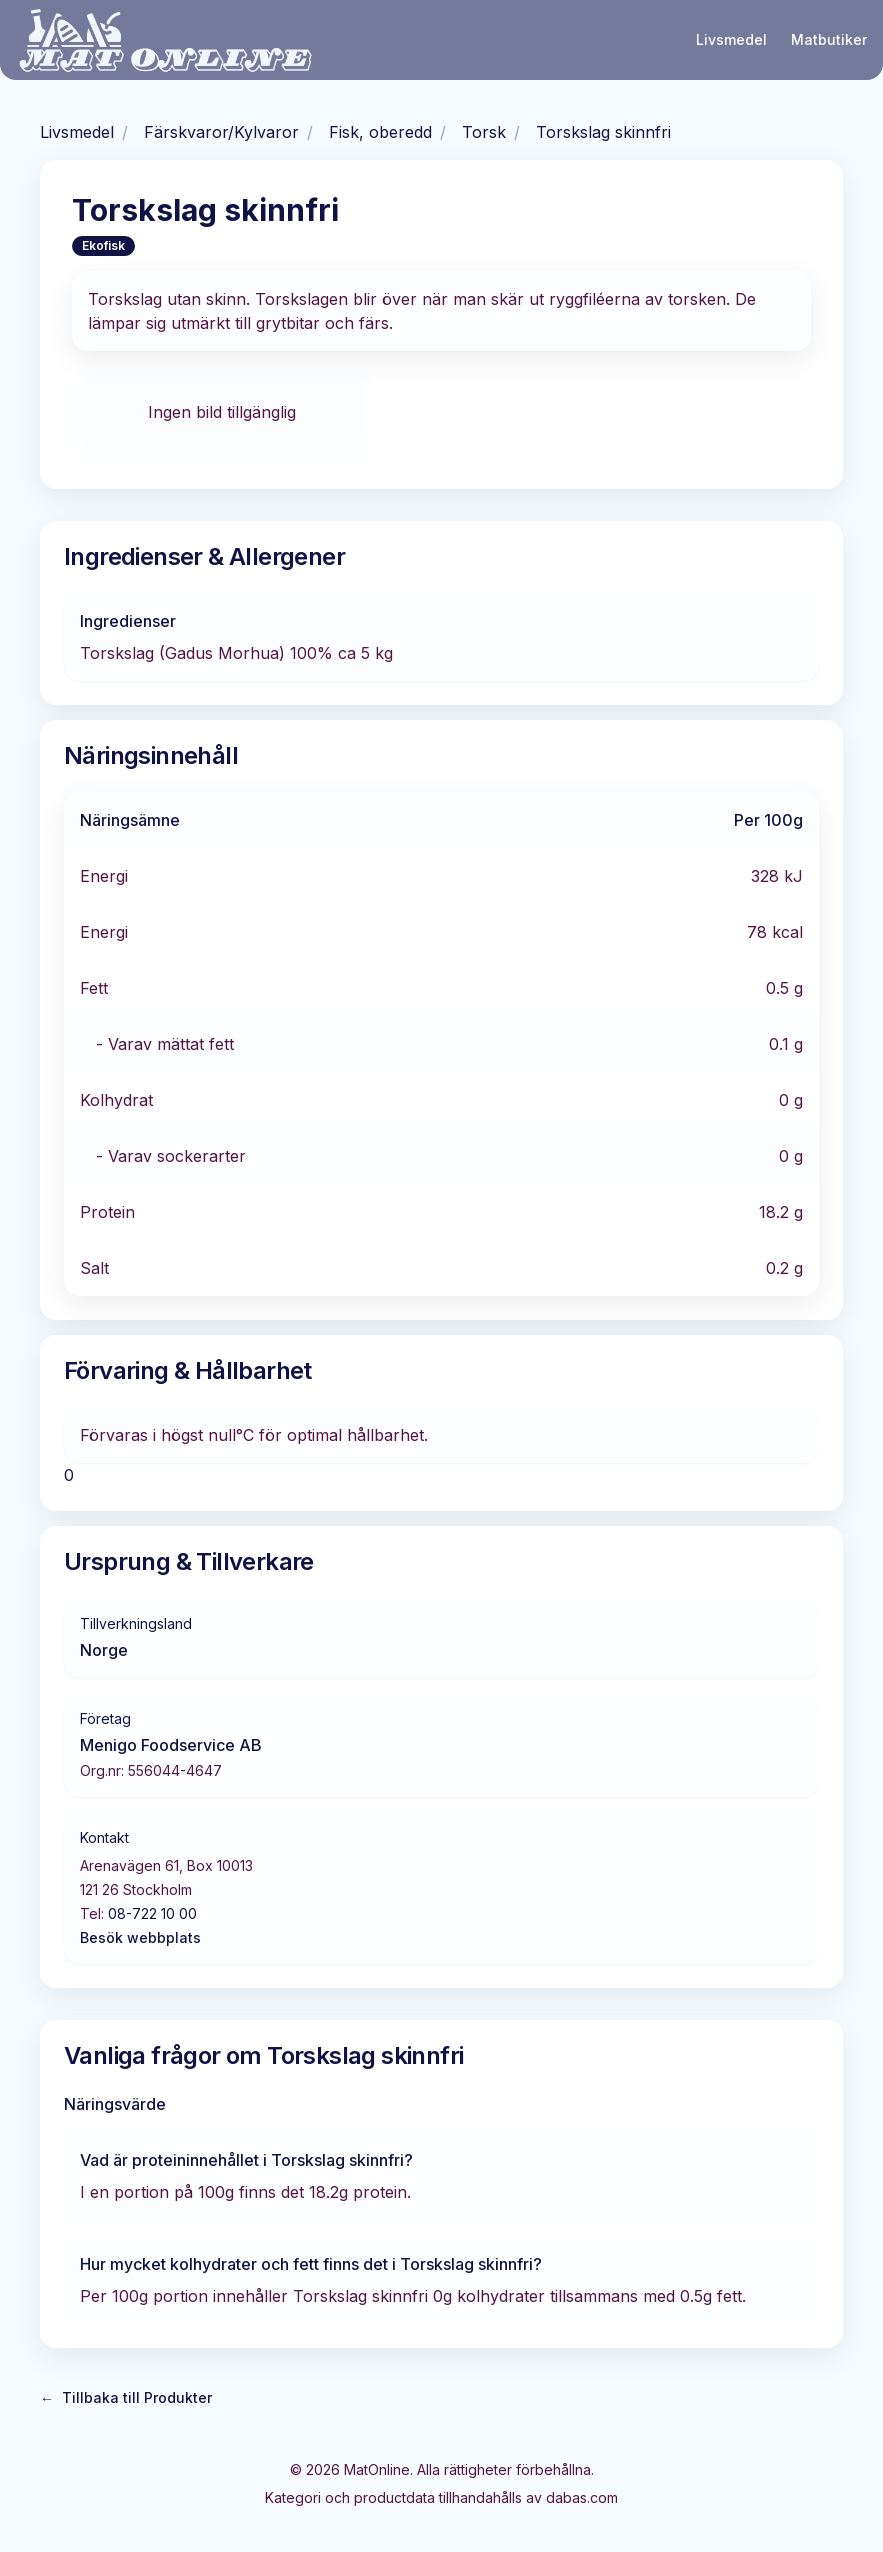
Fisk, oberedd (380, 132)
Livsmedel (731, 39)
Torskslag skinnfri (603, 132)
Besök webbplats (140, 1937)
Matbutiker (829, 39)
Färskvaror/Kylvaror (221, 132)
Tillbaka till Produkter (126, 2398)
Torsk (484, 132)
